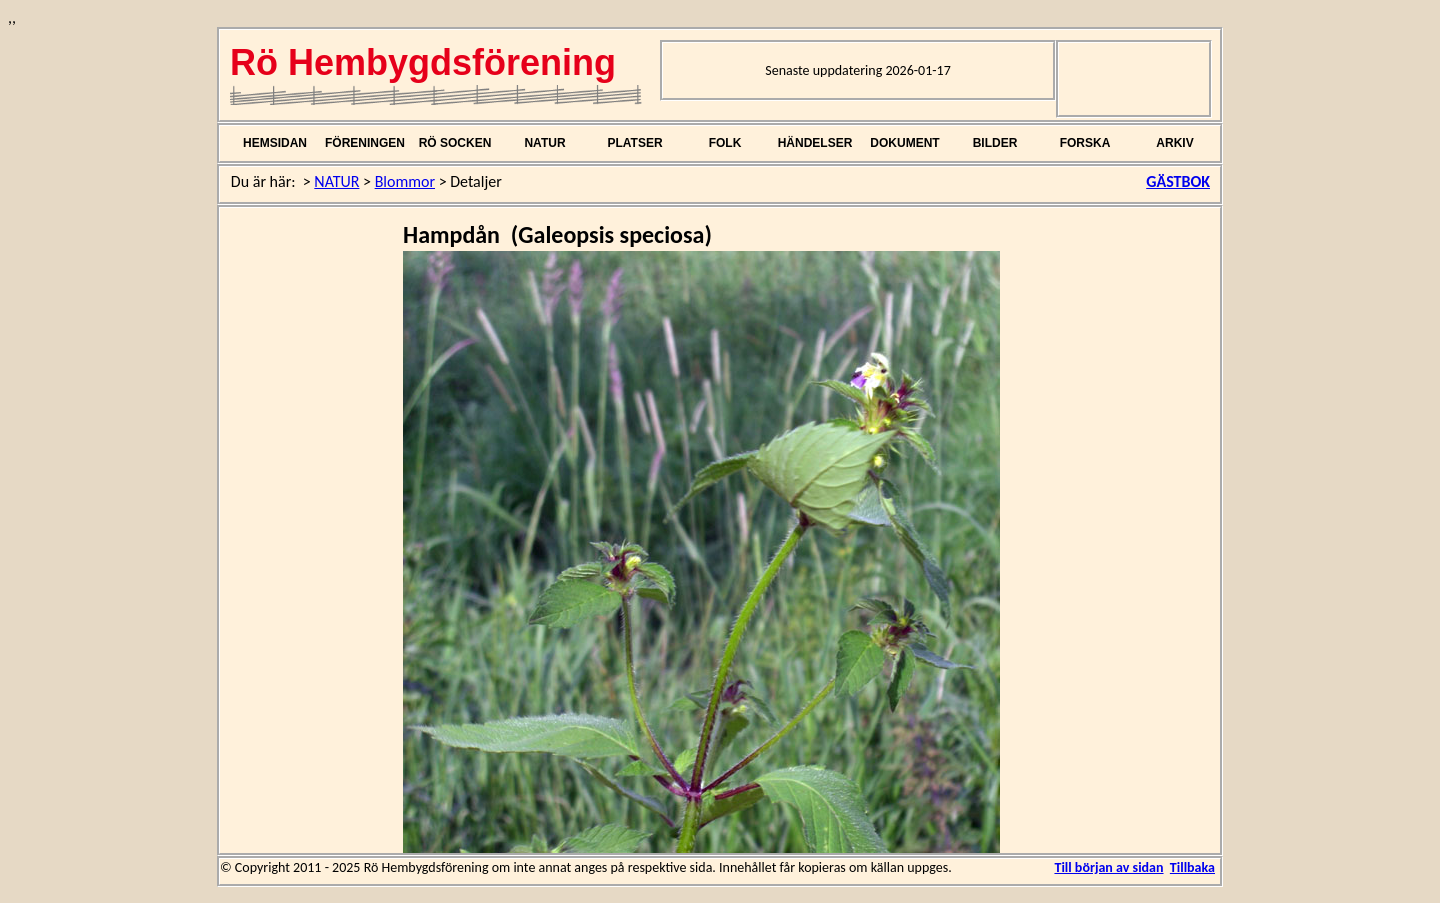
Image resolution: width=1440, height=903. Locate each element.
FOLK (725, 143)
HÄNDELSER (815, 143)
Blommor (405, 181)
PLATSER (634, 143)
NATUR (544, 143)
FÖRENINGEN (365, 143)
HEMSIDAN (275, 143)
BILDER (995, 143)
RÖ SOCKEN (455, 143)
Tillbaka (1192, 867)
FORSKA (1085, 143)
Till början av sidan (1108, 867)
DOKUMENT (904, 143)
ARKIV (1174, 143)
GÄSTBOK (1178, 181)
